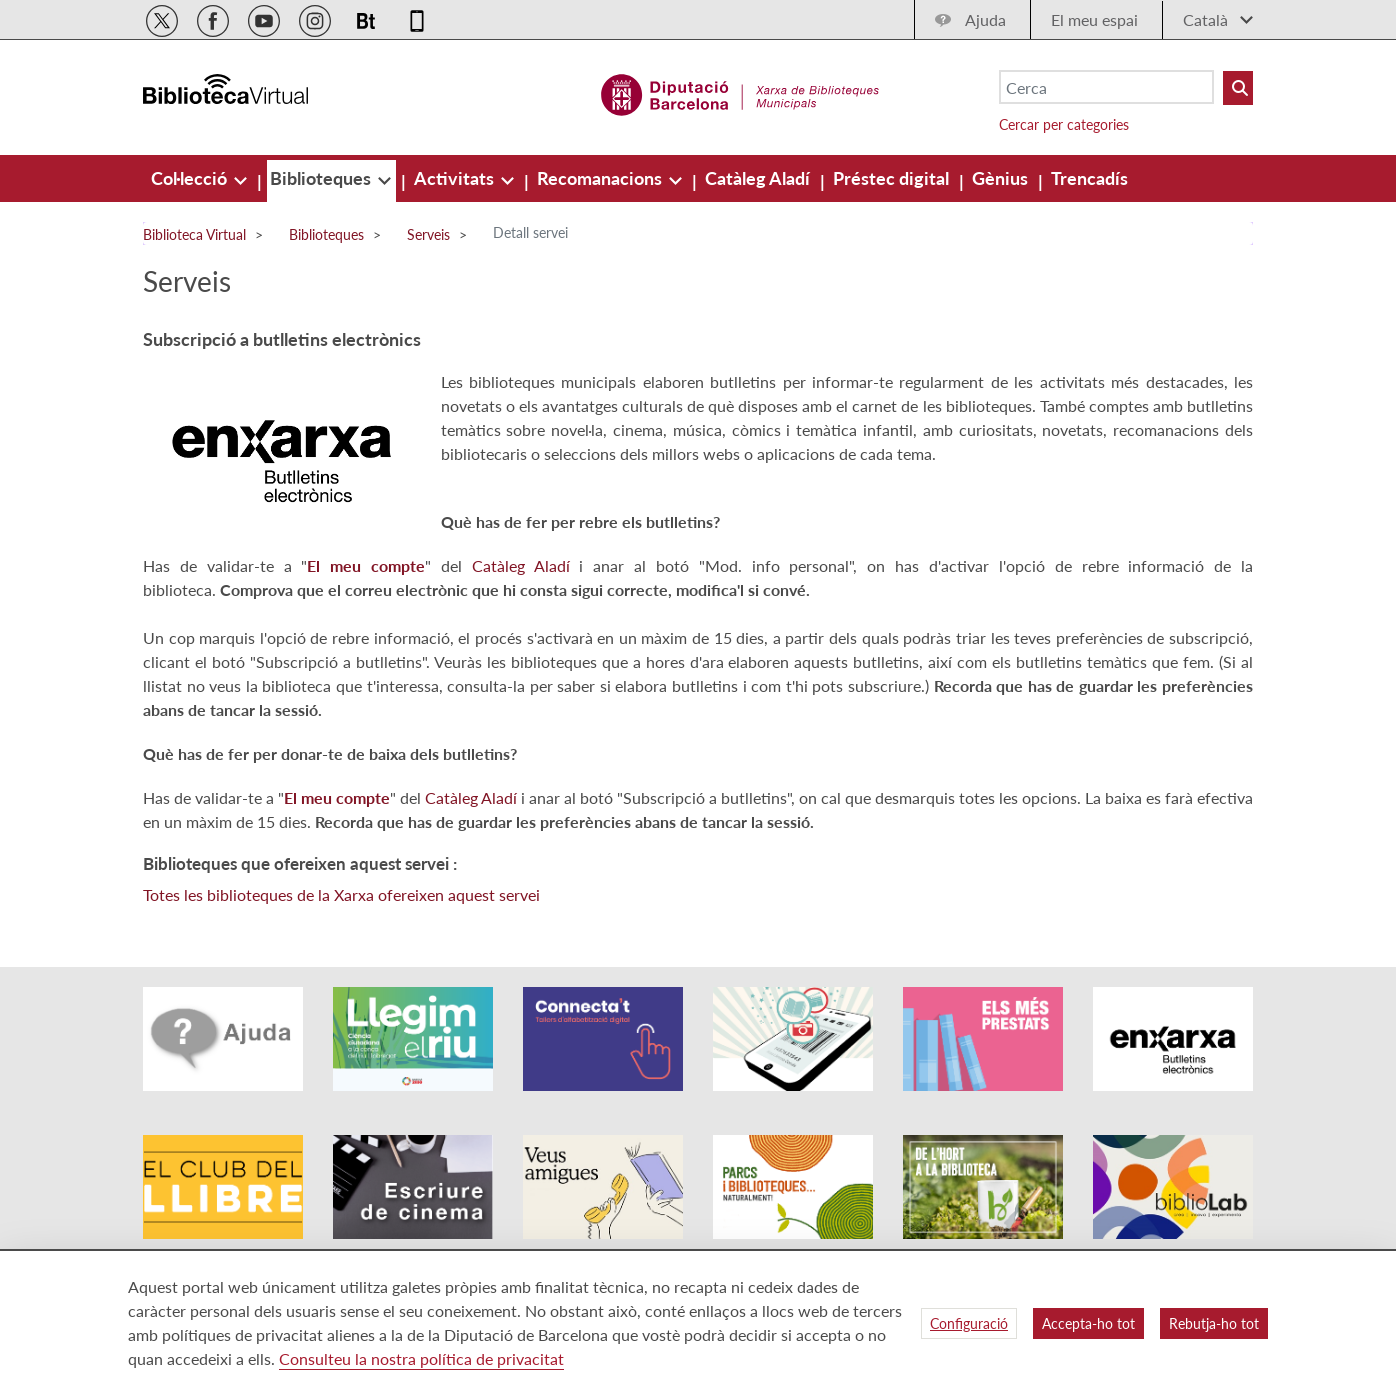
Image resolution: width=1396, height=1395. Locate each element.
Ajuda (985, 19)
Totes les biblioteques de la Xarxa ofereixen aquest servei (341, 894)
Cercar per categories (1064, 124)
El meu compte (366, 565)
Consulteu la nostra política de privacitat (421, 1358)
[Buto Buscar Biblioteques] (1238, 88)
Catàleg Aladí (521, 565)
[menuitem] (191, 178)
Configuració (969, 1323)
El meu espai (1094, 19)
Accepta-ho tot (1088, 1323)
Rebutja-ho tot (1214, 1323)
